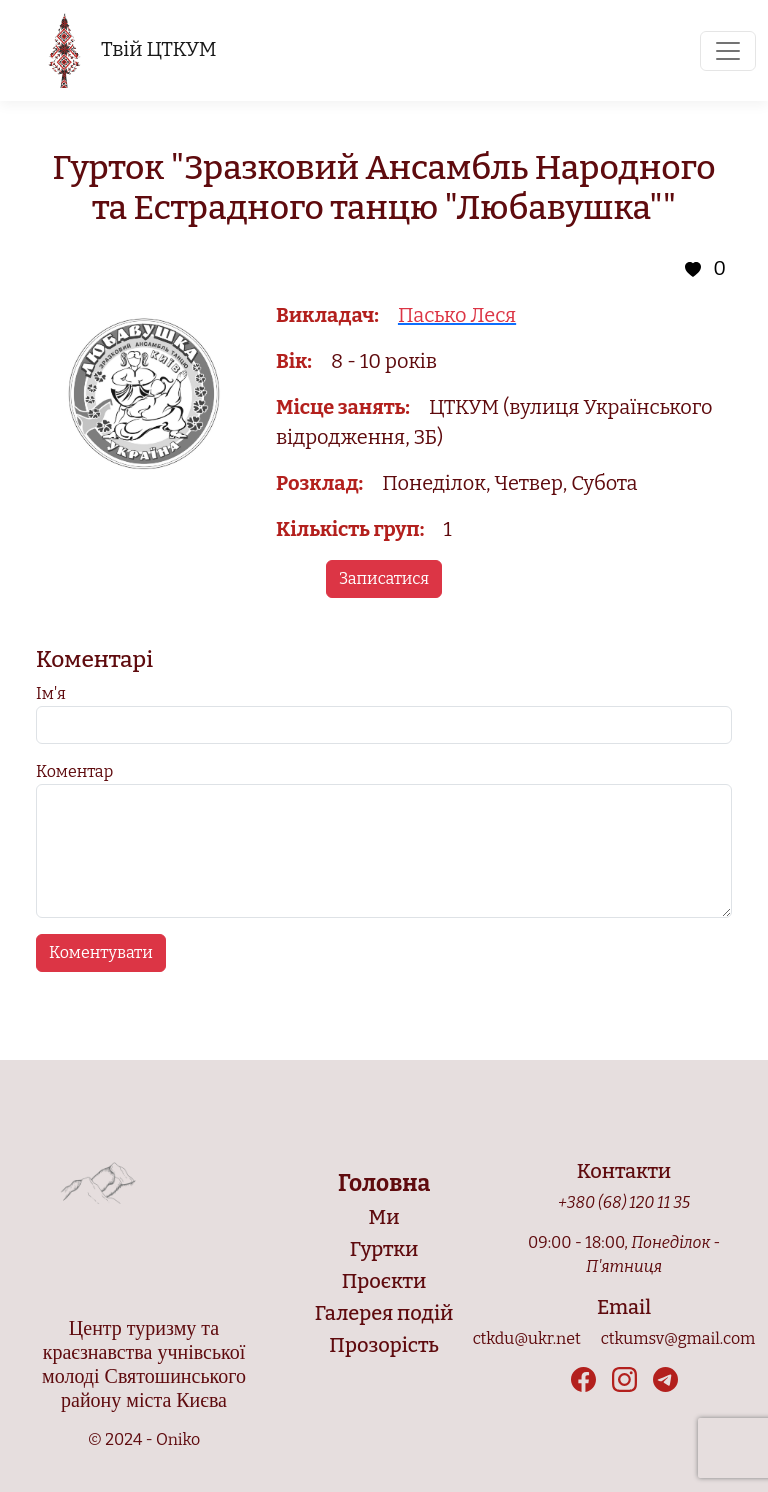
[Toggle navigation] (728, 51)
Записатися (384, 578)
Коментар (74, 771)
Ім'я (51, 693)
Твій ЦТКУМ (132, 50)
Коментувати (101, 952)
